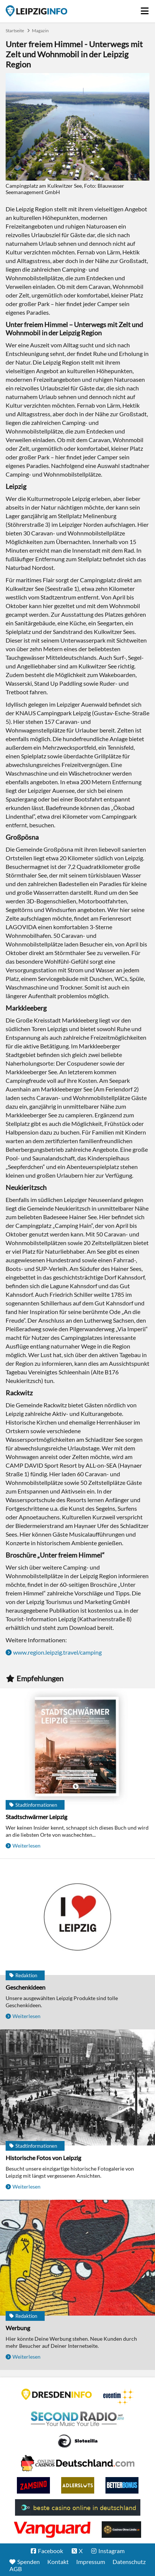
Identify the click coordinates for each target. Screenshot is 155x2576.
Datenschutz (129, 2561)
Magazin (40, 30)
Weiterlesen (26, 1845)
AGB (15, 2568)
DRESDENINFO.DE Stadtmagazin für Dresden (56, 2394)
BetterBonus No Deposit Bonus (121, 2485)
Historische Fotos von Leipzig (43, 2157)
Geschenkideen (25, 1987)
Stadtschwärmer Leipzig (36, 1816)
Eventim (118, 2397)
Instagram (111, 2550)
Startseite (36, 10)
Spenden (28, 2561)
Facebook (50, 2550)
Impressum (90, 2561)
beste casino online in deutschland (77, 2507)
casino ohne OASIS (52, 2529)
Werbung (18, 2327)
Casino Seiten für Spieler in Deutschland (77, 2441)
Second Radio (78, 2419)
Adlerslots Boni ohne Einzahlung (77, 2485)
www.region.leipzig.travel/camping (57, 1652)
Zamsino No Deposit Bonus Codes (33, 2485)
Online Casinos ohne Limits (121, 2529)
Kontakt (58, 2561)
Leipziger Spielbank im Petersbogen (77, 2463)
